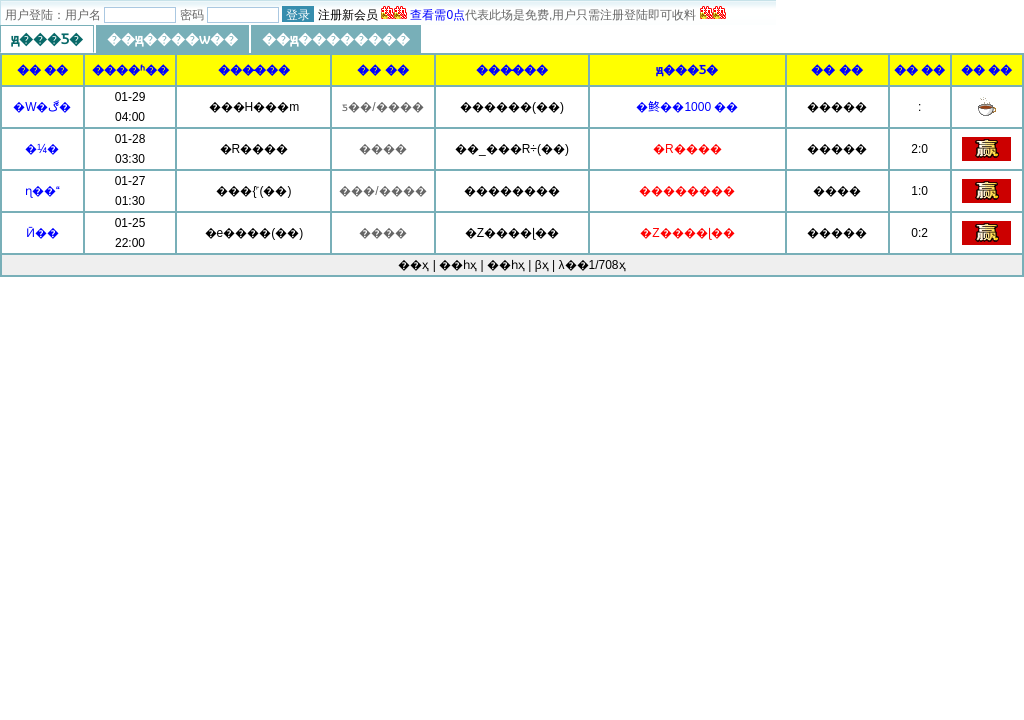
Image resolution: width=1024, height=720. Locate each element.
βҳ (542, 265)
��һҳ (506, 265)
